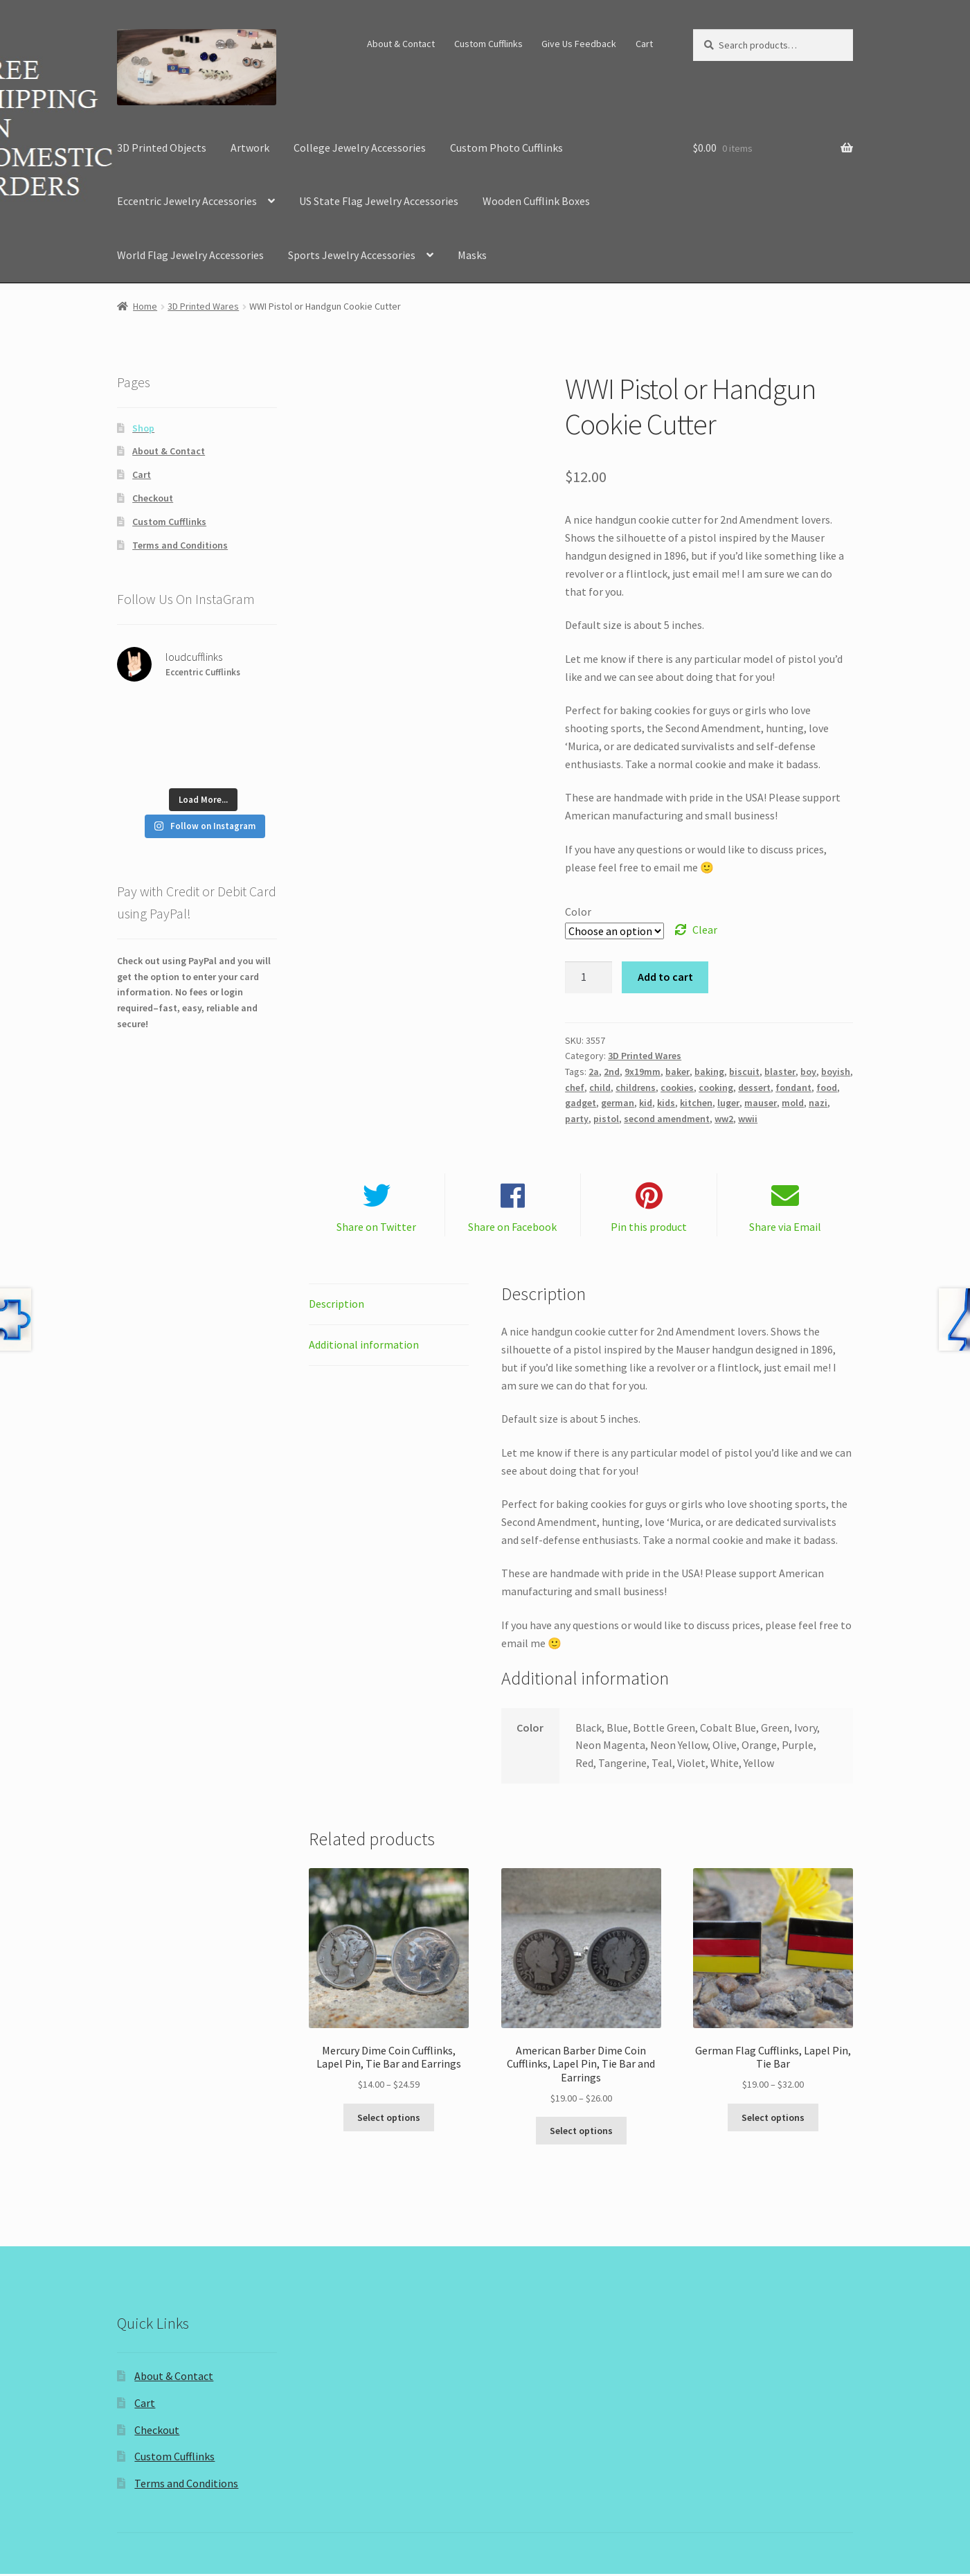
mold (793, 1102)
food (826, 1087)
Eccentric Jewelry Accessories (187, 201)
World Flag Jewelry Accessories (190, 255)
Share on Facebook (512, 1229)
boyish (835, 1071)
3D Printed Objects (161, 147)
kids (666, 1102)
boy (808, 1071)
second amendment (667, 1118)
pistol (606, 1118)
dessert (754, 1087)
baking (709, 1071)
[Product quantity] (588, 977)
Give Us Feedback (578, 43)
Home (145, 306)
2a (594, 1071)
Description (336, 1306)
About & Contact (401, 43)
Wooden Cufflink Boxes (536, 201)
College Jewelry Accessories (360, 147)
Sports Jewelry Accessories (351, 255)
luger (728, 1102)
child (600, 1087)
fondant (793, 1087)
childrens (636, 1087)
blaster (780, 1071)
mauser (760, 1102)
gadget (580, 1102)
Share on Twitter (376, 1229)
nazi (818, 1102)
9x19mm (643, 1071)
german (617, 1102)
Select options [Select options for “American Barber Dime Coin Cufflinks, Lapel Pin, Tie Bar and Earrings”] (581, 2132)
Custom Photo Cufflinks (506, 147)
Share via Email (785, 1229)
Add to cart (665, 977)
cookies (677, 1087)
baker (677, 1071)
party (577, 1118)
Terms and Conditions (180, 545)
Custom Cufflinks (488, 43)
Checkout (152, 498)
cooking (716, 1087)
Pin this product (649, 1229)
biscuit (744, 1071)
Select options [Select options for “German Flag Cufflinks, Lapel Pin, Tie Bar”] (773, 2119)
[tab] (389, 1306)
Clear (704, 929)
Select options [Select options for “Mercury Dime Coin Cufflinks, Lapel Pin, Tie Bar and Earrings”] (388, 2119)
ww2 (724, 1118)
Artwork (250, 147)
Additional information (364, 1346)
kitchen (696, 1102)
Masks (472, 255)
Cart (644, 43)
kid (645, 1102)
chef (574, 1087)
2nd (612, 1071)
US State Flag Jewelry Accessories (378, 201)
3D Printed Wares (203, 306)
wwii (747, 1118)
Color (578, 911)
